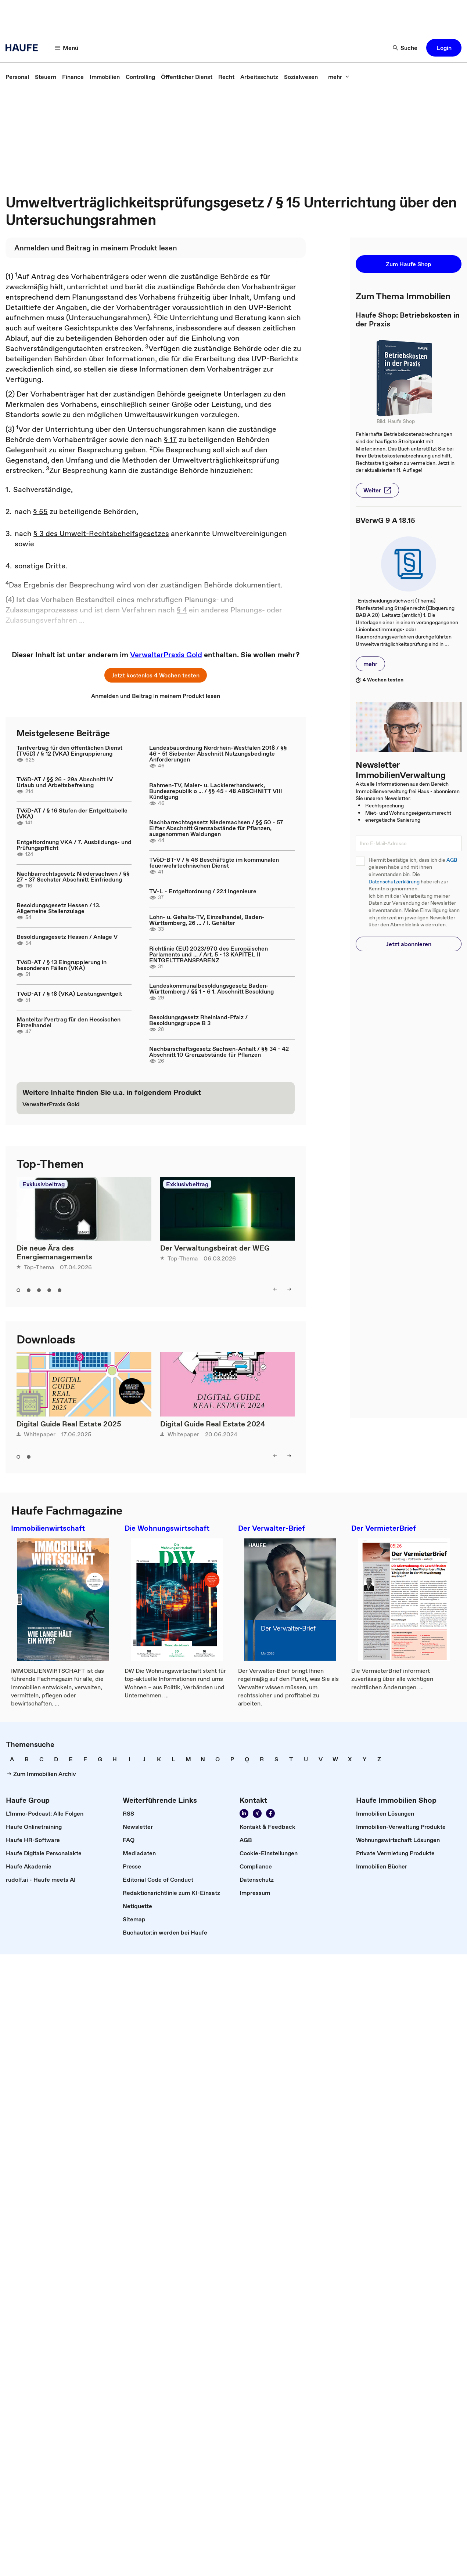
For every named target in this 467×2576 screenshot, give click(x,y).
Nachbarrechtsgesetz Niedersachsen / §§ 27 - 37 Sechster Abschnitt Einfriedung (73, 876)
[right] (289, 1289)
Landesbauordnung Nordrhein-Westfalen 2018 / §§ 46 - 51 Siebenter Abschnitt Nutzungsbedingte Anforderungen (218, 753)
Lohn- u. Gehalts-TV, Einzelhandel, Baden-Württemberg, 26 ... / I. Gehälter (207, 920)
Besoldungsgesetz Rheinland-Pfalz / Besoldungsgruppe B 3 (198, 1020)
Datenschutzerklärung (394, 881)
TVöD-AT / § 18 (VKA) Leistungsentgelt (69, 993)
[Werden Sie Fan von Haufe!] (270, 1813)
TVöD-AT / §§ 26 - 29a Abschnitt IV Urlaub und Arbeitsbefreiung (65, 782)
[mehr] (339, 76)
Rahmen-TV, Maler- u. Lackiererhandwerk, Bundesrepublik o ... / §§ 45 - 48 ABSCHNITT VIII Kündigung (215, 791)
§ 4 (182, 610)
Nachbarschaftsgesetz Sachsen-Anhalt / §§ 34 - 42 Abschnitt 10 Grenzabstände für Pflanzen (219, 1051)
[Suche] (405, 47)
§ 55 (40, 511)
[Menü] (67, 47)
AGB (451, 860)
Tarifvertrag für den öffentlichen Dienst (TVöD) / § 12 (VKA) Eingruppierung (69, 750)
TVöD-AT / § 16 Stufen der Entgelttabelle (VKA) (72, 813)
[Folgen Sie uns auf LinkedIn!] (244, 1813)
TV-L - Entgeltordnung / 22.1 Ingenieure (202, 891)
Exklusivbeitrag (43, 1184)
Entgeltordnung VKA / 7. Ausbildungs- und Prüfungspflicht (74, 845)
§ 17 (170, 439)
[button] (443, 48)
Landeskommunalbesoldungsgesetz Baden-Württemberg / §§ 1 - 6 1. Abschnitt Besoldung (211, 988)
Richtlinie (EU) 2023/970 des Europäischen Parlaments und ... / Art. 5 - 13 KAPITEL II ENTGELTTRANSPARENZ (208, 954)
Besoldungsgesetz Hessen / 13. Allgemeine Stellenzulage (58, 908)
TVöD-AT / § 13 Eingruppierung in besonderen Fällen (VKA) (62, 965)
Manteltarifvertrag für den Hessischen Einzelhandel (69, 1022)
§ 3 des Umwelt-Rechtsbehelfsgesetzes (101, 533)
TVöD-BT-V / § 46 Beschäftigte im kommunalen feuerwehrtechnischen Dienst (214, 862)
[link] (17, 77)
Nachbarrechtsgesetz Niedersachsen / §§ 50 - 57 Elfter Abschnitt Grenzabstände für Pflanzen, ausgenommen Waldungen (216, 828)
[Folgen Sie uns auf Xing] (257, 1813)
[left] (275, 1289)
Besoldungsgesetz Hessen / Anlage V (67, 937)
